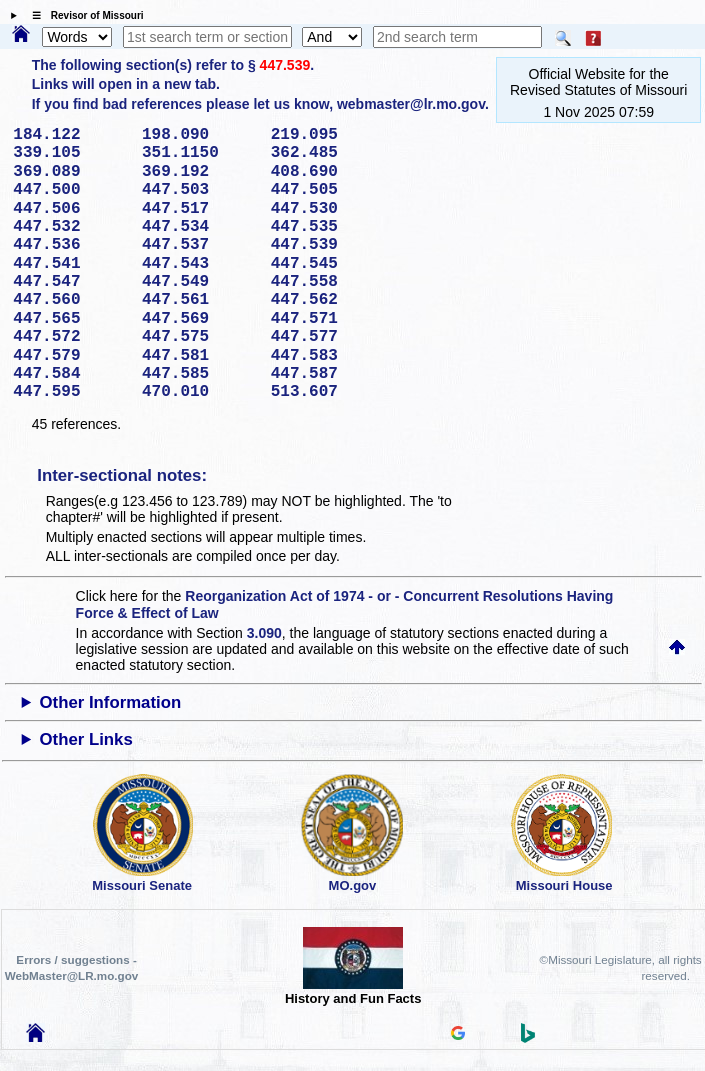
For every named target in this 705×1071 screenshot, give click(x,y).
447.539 (285, 65)
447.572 (70, 337)
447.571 (328, 319)
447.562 (328, 300)
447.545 (328, 264)
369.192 (199, 172)
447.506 (70, 209)
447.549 (199, 282)
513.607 (328, 392)
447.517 (199, 209)
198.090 (199, 135)
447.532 (70, 227)
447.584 (70, 374)
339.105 (70, 153)
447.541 (70, 264)
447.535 (328, 227)
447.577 (328, 337)
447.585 (199, 374)
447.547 (70, 282)
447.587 (328, 374)
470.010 (199, 392)
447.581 (199, 356)
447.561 (199, 300)
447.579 (70, 356)
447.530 (328, 209)
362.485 (328, 153)
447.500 (70, 190)
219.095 (328, 135)
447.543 (199, 264)
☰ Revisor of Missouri (83, 15)
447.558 (328, 282)
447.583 (328, 356)
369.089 (70, 172)
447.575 (199, 337)
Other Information (110, 702)
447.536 (70, 245)
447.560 (70, 300)
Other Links (85, 739)
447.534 (199, 227)
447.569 (199, 319)
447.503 (199, 190)
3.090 (264, 633)
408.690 (328, 172)
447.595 (70, 392)
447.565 (70, 319)
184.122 (70, 135)
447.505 (328, 190)
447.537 (199, 245)
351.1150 (199, 153)
